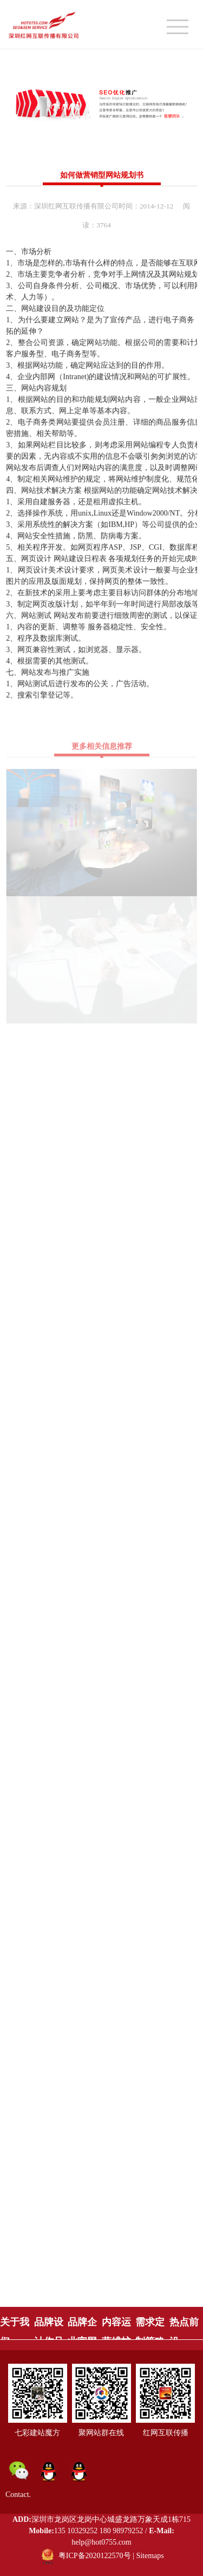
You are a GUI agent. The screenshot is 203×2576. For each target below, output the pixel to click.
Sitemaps (149, 2556)
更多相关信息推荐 (101, 750)
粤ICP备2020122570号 (94, 2556)
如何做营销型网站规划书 (101, 175)
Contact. (18, 2494)
